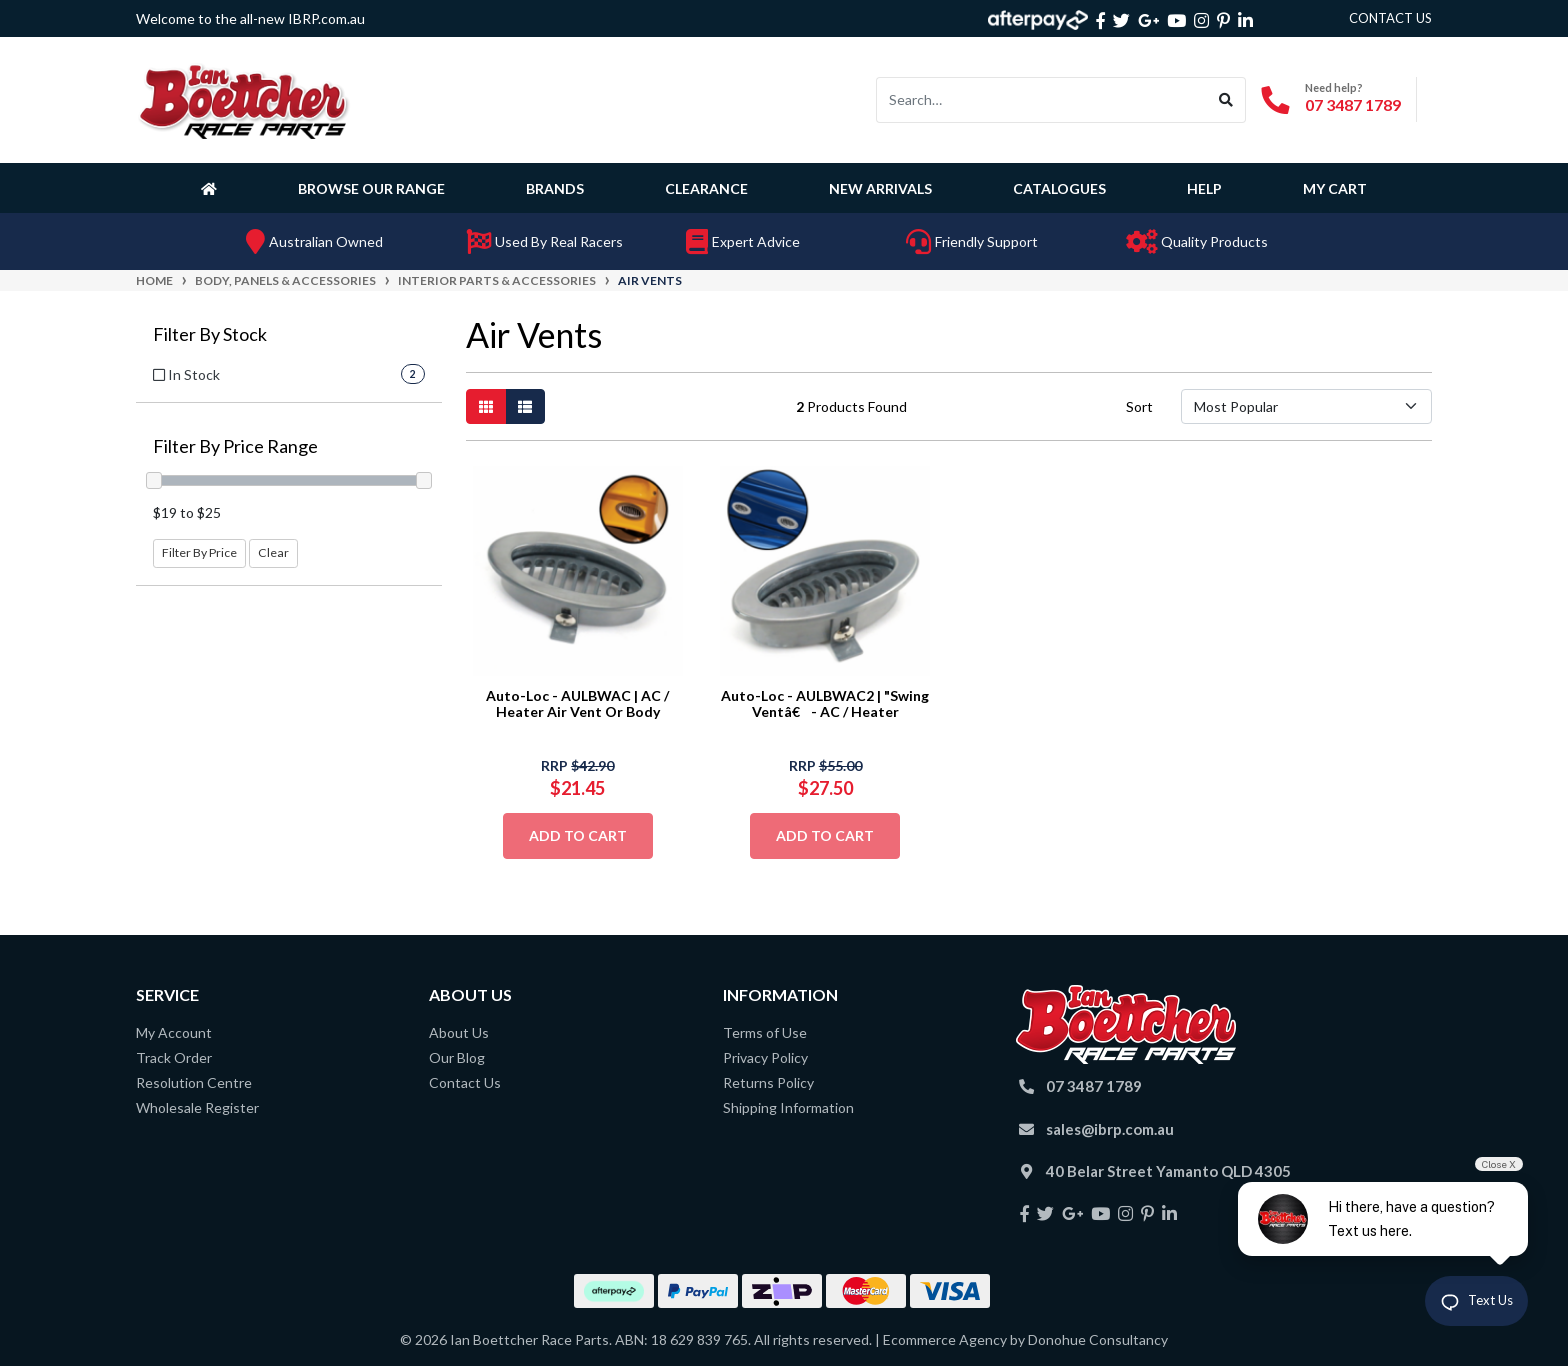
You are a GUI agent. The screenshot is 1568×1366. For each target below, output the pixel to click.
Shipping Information (788, 1107)
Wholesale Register (197, 1107)
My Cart (1335, 188)
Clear (273, 552)
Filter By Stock (210, 334)
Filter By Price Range (235, 446)
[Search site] (1226, 100)
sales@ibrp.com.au (1110, 1129)
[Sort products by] (1306, 406)
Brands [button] (555, 188)
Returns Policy (768, 1082)
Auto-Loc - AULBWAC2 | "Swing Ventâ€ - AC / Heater (825, 704)
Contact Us (465, 1082)
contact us (1390, 18)
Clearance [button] (706, 188)
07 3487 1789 (1353, 104)
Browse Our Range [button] (371, 188)
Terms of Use (765, 1032)
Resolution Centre (194, 1082)
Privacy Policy (765, 1057)
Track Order (174, 1057)
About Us (459, 1032)
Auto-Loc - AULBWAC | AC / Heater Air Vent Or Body (577, 704)
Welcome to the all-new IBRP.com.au (250, 18)
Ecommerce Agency (945, 1339)
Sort (1139, 406)
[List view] (525, 406)
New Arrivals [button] (880, 188)
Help (1204, 188)
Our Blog (457, 1057)
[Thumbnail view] (486, 406)
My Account (174, 1032)
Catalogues (1059, 188)
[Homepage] (213, 188)
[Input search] (1042, 100)
